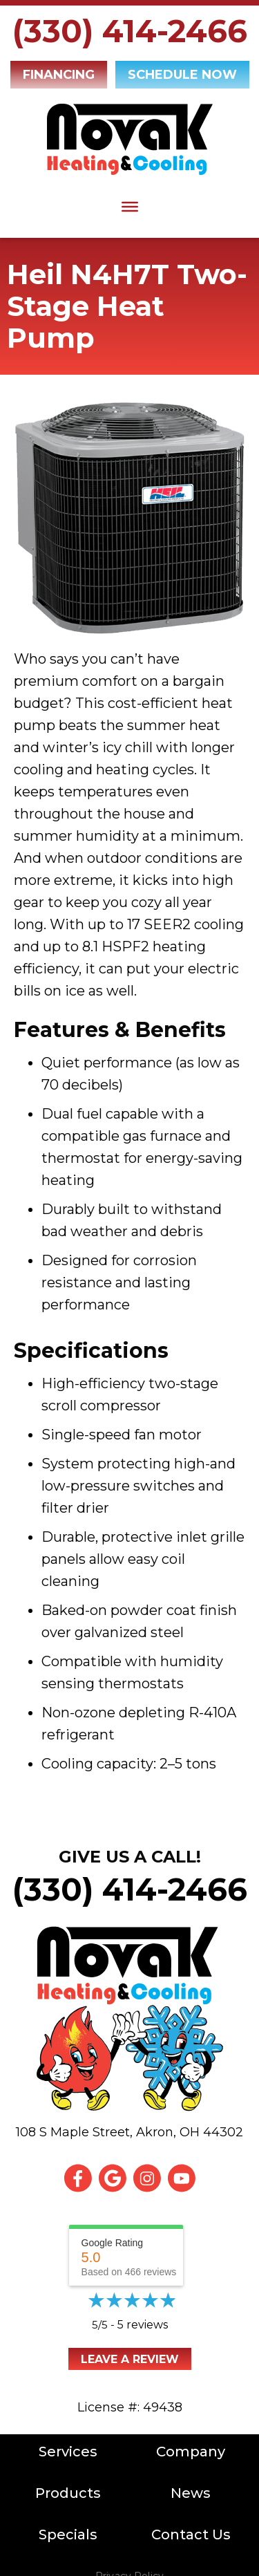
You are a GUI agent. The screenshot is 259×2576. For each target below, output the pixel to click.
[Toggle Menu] (130, 207)
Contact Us (191, 2534)
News (191, 2493)
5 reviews (142, 2324)
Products (68, 2493)
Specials (68, 2534)
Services (68, 2451)
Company (190, 2451)
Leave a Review (130, 2359)
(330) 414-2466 (129, 31)
